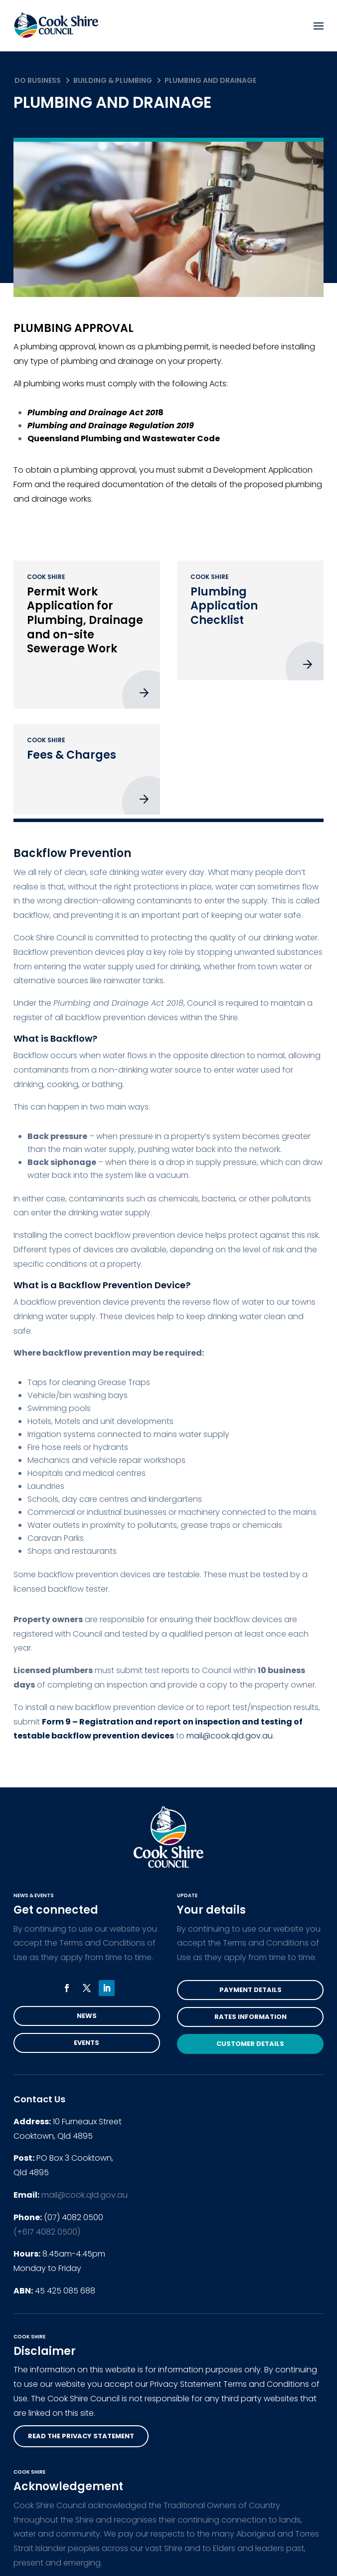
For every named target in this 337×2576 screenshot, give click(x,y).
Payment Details (250, 1990)
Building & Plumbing (112, 80)
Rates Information (250, 2016)
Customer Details (250, 2043)
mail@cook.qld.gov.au (84, 2195)
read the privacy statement (81, 2436)
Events (86, 2042)
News (87, 2015)
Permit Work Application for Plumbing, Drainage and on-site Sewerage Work (85, 620)
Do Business (37, 80)
